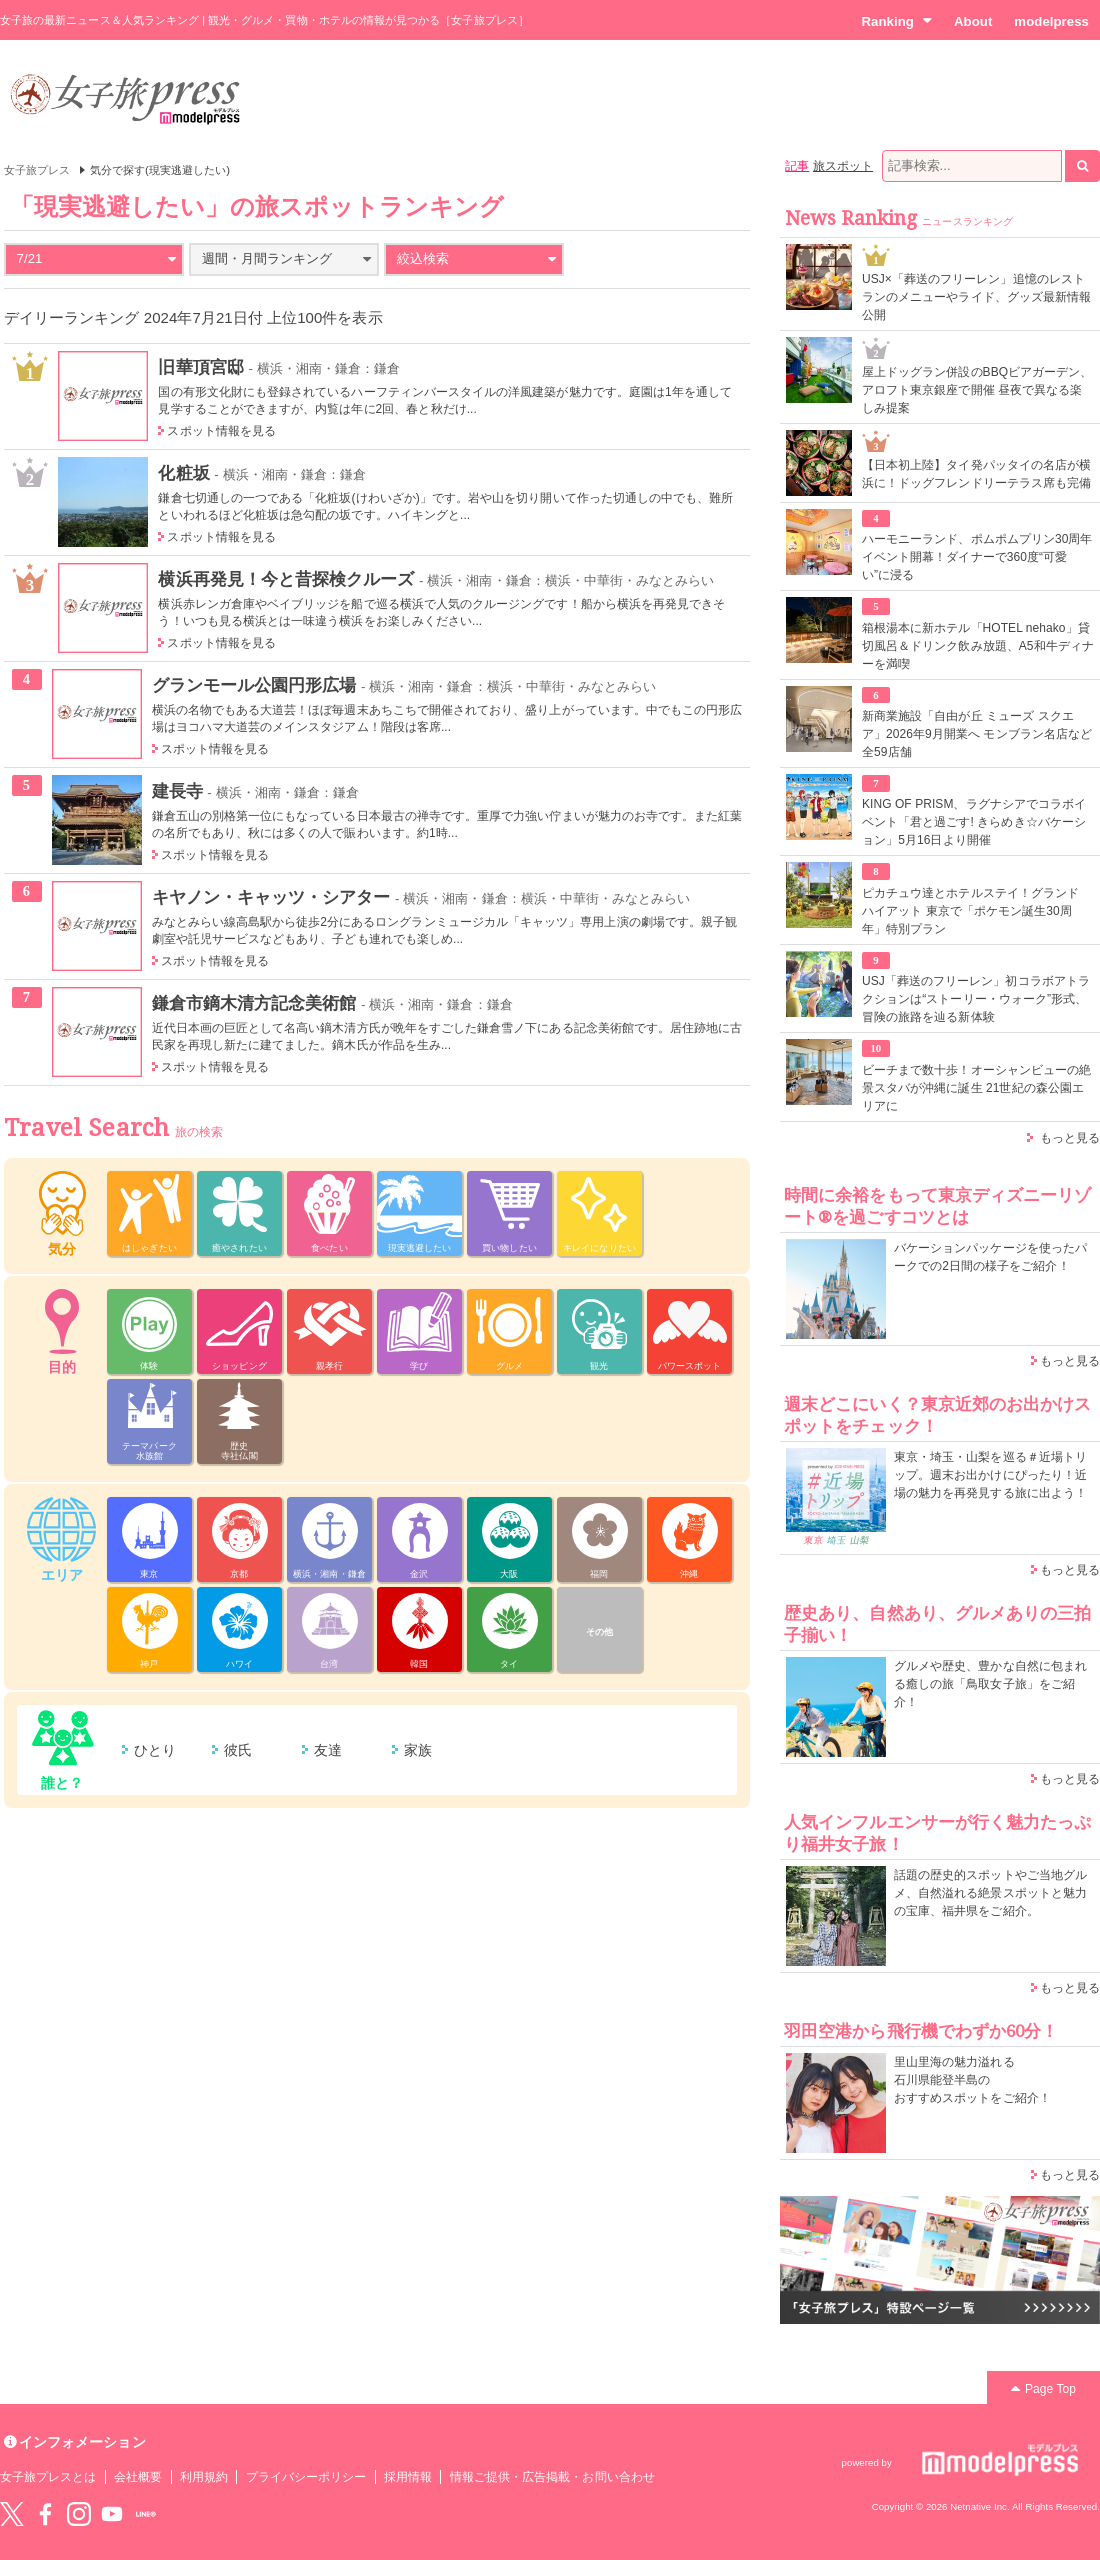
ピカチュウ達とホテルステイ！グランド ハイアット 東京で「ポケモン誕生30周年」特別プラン (970, 911)
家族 (418, 1750)
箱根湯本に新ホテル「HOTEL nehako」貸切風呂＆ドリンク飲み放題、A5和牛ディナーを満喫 (978, 646)
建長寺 (177, 791)
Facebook (45, 2514)
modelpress (1051, 21)
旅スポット (843, 166)
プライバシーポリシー (306, 2477)
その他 (599, 1632)
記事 (797, 166)
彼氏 (238, 1750)
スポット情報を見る (221, 431)
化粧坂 (183, 473)
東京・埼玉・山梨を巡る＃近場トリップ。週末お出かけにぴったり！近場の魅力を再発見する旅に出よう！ (990, 1475)
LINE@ (146, 2514)
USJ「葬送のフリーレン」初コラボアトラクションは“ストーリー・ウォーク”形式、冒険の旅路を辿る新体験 (976, 999)
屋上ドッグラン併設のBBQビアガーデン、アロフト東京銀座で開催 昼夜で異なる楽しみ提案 (977, 390)
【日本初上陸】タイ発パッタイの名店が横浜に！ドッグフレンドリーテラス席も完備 (976, 474)
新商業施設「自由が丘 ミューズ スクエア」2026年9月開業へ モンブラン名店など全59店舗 (977, 734)
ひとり (155, 1750)
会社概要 (138, 2477)
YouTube (112, 2514)
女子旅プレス (37, 170)
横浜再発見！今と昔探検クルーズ (286, 579)
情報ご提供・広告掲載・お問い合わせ (552, 2477)
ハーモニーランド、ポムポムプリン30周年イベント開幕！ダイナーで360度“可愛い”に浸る (977, 557)
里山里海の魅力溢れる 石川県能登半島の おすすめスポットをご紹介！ (972, 2080)
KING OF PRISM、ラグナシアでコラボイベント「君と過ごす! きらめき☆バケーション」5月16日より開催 (974, 822)
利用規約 (204, 2477)
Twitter (12, 2514)
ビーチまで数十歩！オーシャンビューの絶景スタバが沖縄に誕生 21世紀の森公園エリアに (976, 1088)
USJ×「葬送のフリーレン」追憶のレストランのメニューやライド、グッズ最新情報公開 (976, 297)
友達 (328, 1750)
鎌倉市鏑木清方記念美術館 (254, 1003)
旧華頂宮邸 (200, 367)
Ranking (896, 21)
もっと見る (1070, 1138)
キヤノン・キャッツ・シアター (271, 897)
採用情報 (408, 2477)
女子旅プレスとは (48, 2477)
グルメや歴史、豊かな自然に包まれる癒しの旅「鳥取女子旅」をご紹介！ (990, 1684)
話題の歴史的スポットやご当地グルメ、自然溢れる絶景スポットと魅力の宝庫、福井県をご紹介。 (990, 1893)
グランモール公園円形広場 (254, 685)
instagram (79, 2514)
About (973, 21)
